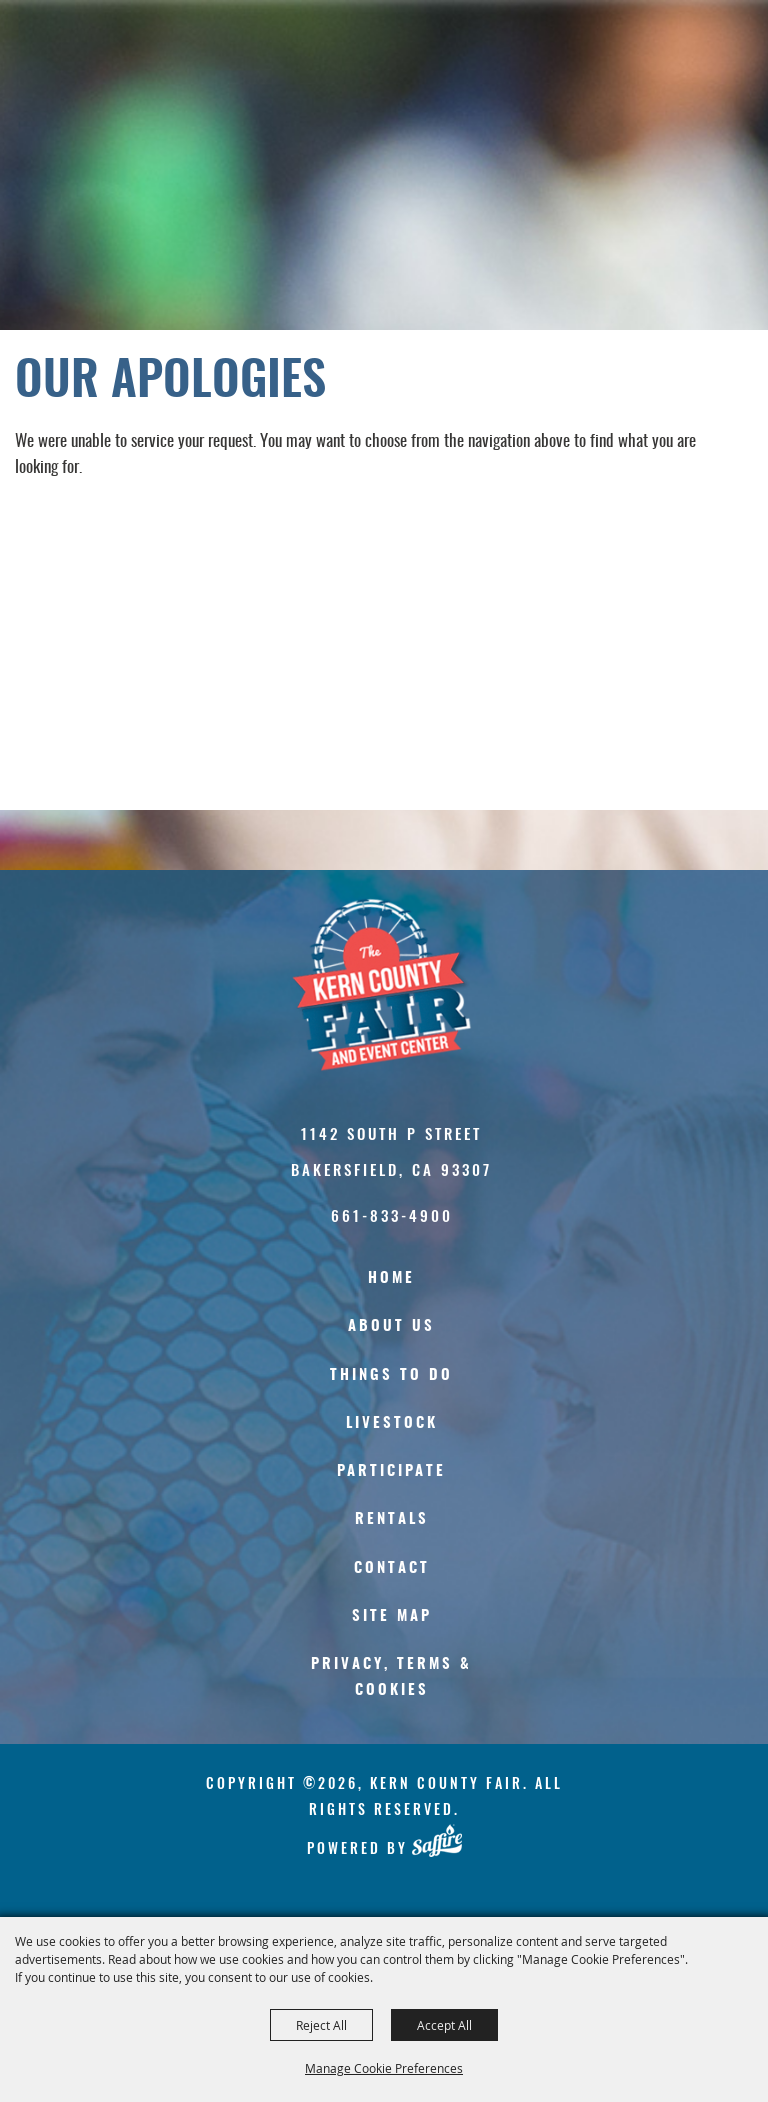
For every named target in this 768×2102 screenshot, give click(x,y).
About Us (391, 1326)
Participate (391, 1471)
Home (391, 1278)
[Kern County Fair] (392, 985)
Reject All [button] (321, 2025)
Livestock (392, 1423)
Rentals (392, 1519)
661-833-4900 (392, 1215)
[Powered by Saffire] (436, 1841)
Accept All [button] (444, 2025)
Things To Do (391, 1375)
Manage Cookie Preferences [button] (384, 2068)
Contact (392, 1568)
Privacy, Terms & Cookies (391, 1677)
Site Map (392, 1616)
